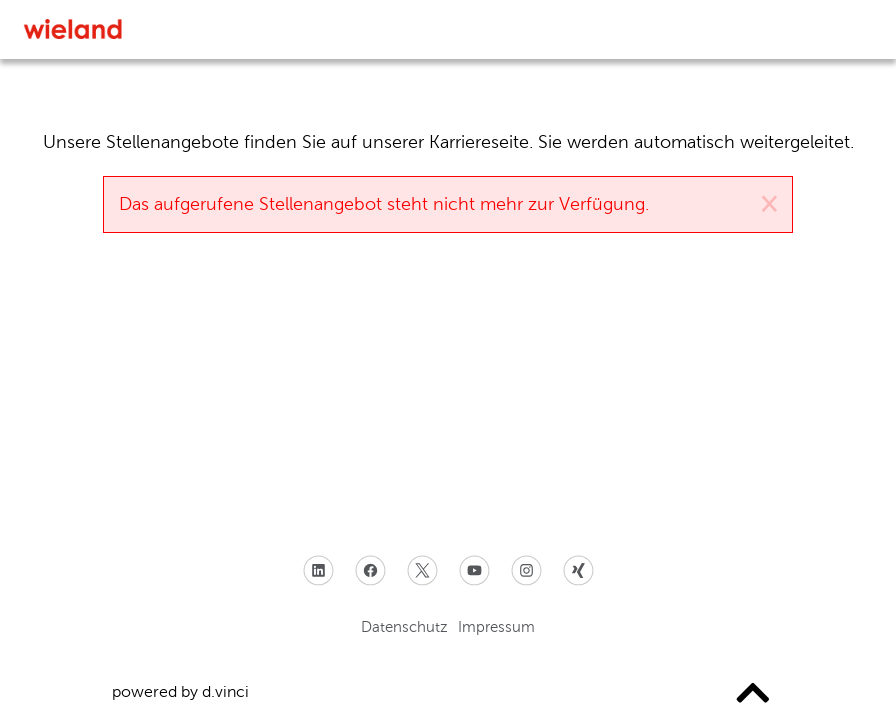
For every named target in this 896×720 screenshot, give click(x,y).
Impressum (496, 627)
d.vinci (225, 691)
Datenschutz (404, 627)
